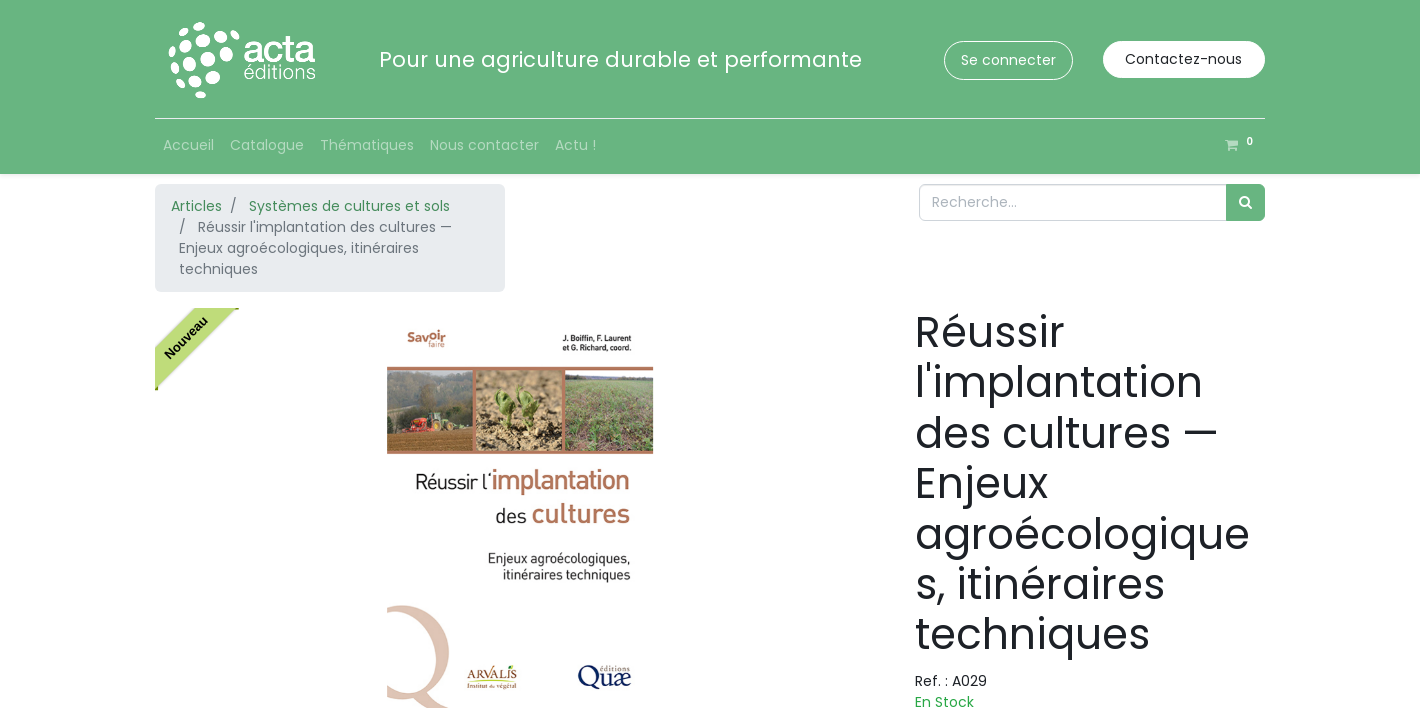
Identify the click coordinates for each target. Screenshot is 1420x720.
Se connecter (1008, 60)
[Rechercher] (1245, 202)
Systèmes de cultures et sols (349, 206)
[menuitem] (188, 145)
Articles (196, 206)
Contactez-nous (1183, 59)
